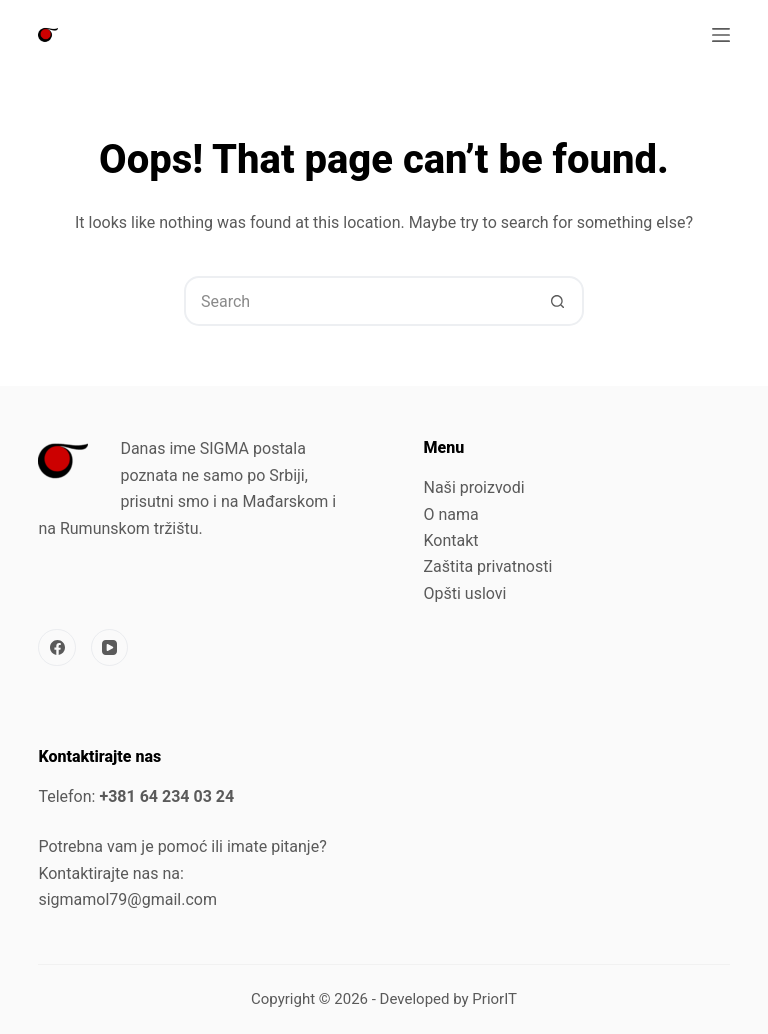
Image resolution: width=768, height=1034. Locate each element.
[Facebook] (57, 648)
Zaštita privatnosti (488, 566)
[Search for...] (359, 301)
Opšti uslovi (465, 593)
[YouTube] (110, 648)
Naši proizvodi (474, 487)
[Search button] (557, 301)
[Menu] (721, 35)
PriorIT (494, 999)
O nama (451, 514)
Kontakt (451, 540)
